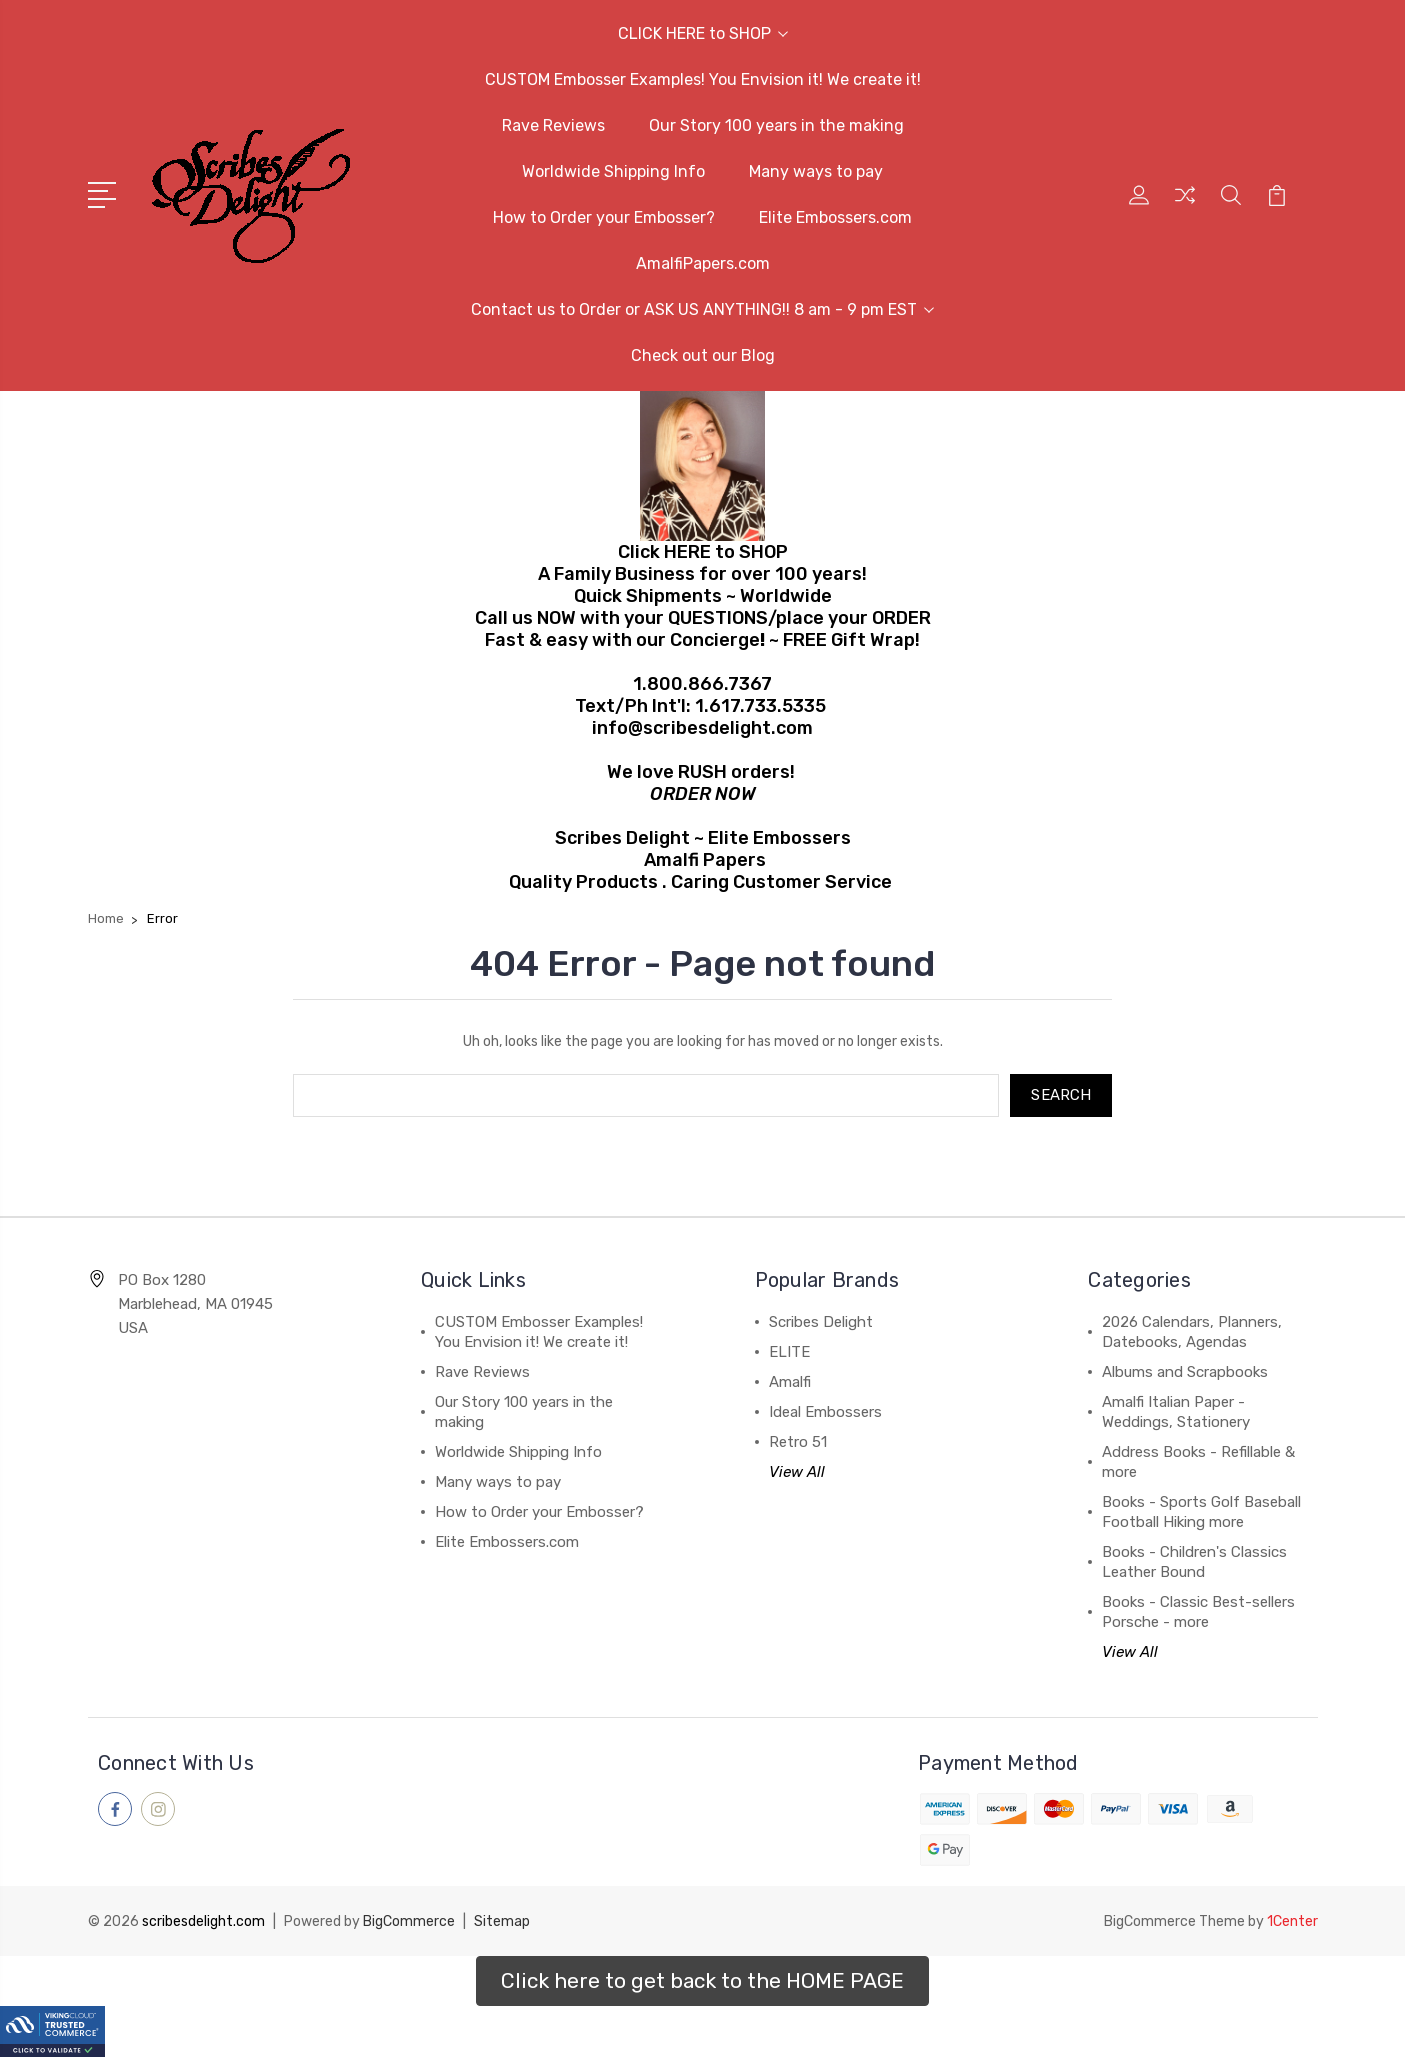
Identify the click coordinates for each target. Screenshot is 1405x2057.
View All (797, 1473)
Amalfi (790, 1383)
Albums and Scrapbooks (1185, 1373)
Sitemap (502, 1921)
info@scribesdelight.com (702, 728)
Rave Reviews (553, 125)
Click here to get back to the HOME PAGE (702, 1980)
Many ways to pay (816, 171)
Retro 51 (798, 1443)
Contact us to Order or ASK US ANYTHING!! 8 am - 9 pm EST (702, 309)
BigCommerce (409, 1921)
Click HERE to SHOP (703, 552)
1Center (1292, 1921)
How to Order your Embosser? (604, 217)
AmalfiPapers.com (703, 263)
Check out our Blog (703, 355)
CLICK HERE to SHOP (703, 33)
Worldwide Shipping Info (613, 171)
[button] (702, 1981)
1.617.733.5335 (760, 706)
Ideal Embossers (825, 1413)
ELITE (789, 1353)
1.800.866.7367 (702, 684)
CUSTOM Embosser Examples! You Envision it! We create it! (703, 79)
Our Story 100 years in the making (776, 125)
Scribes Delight (821, 1323)
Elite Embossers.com (835, 217)
